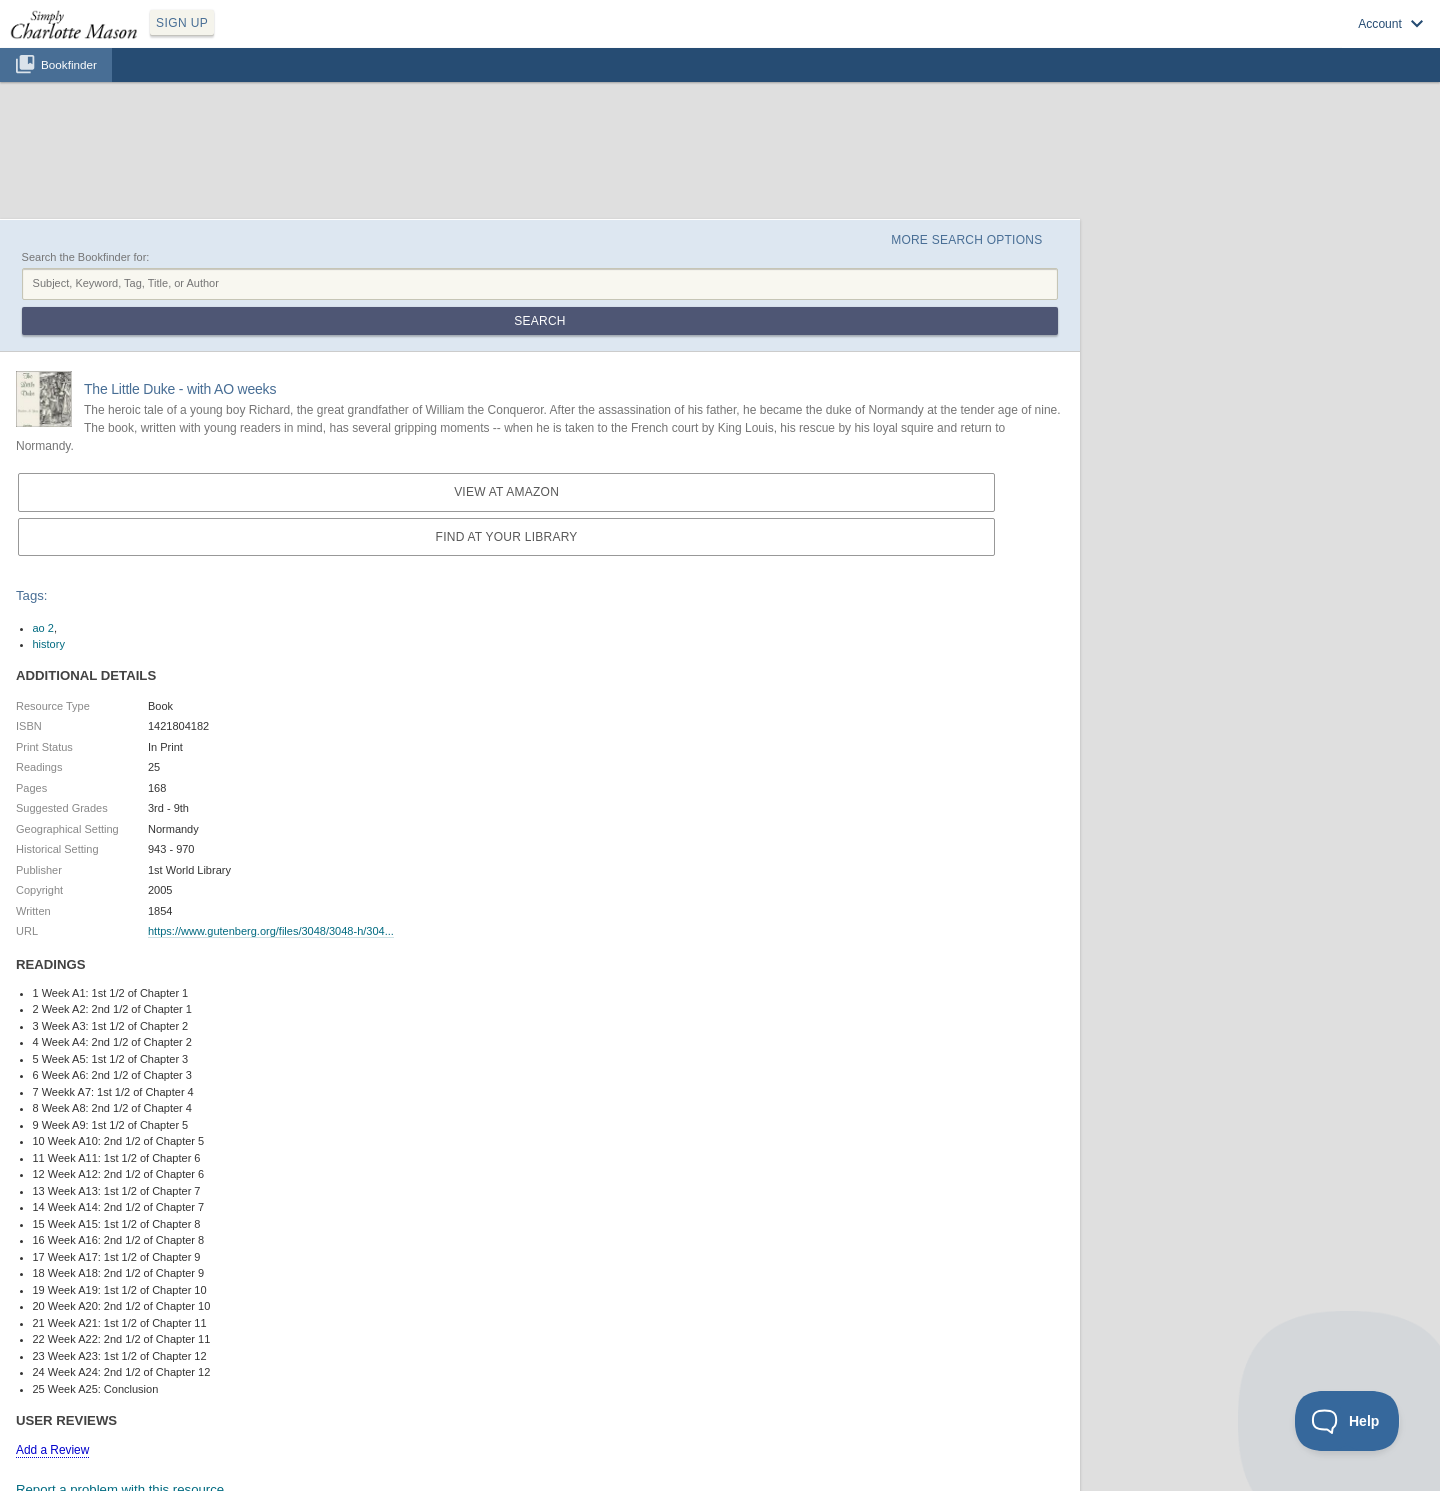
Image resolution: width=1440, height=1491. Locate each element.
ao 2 (43, 628)
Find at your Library (507, 537)
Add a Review (52, 1450)
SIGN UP (182, 23)
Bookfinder (69, 64)
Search (539, 321)
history (49, 644)
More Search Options (966, 240)
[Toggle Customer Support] (1347, 1421)
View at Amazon (506, 492)
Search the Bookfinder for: (86, 257)
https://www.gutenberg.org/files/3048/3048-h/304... (271, 931)
